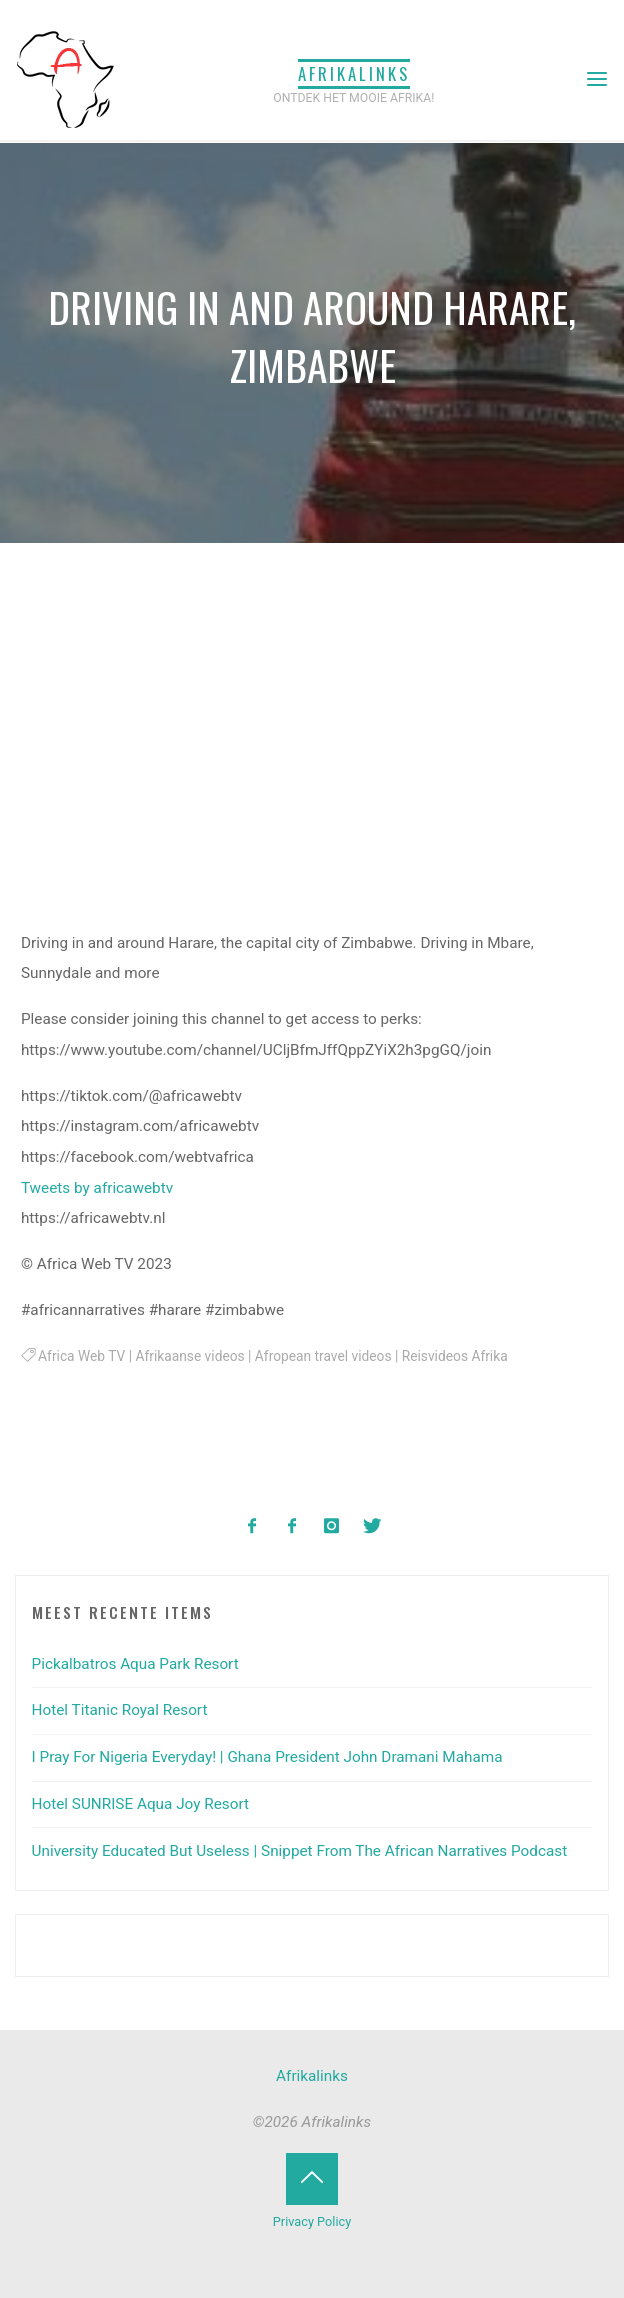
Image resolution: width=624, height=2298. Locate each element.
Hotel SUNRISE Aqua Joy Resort (140, 1804)
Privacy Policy (312, 2221)
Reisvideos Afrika (455, 1356)
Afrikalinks (354, 73)
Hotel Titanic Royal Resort (120, 1710)
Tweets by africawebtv (97, 1188)
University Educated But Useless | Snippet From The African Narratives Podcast (300, 1851)
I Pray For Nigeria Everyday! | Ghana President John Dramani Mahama (267, 1757)
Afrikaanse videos (190, 1356)
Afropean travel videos (323, 1356)
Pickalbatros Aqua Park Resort (135, 1664)
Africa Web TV (81, 1356)
